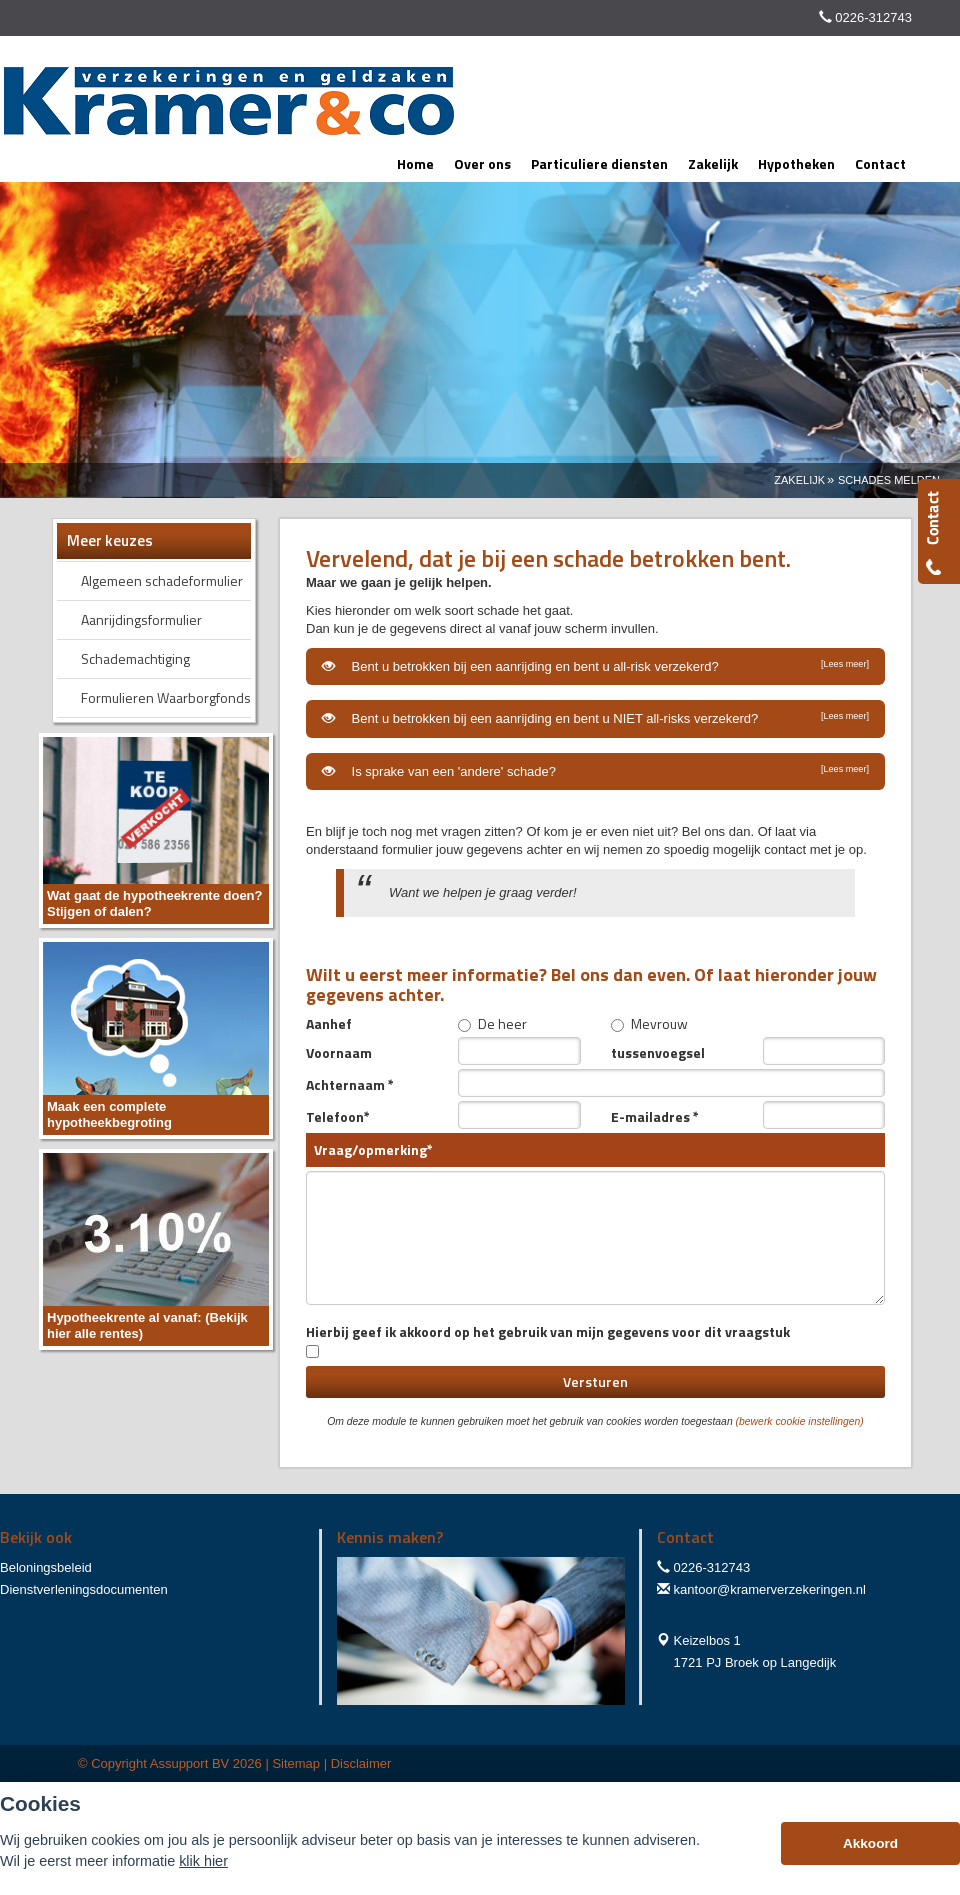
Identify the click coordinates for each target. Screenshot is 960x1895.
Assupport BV (190, 1763)
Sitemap (296, 1763)
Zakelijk (799, 480)
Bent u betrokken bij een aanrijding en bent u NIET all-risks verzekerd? (595, 718)
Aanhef (329, 1023)
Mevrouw (649, 1023)
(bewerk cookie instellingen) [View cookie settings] (800, 1421)
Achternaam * (350, 1084)
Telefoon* (338, 1116)
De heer (492, 1023)
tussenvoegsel (658, 1052)
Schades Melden (889, 480)
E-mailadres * (655, 1116)
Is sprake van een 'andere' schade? (595, 771)
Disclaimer (361, 1763)
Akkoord (870, 1843)
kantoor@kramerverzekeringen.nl (770, 1589)
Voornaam (339, 1052)
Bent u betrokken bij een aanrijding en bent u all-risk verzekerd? (595, 666)
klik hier (203, 1861)
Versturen (595, 1381)
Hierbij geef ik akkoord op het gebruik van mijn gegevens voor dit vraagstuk (548, 1339)
